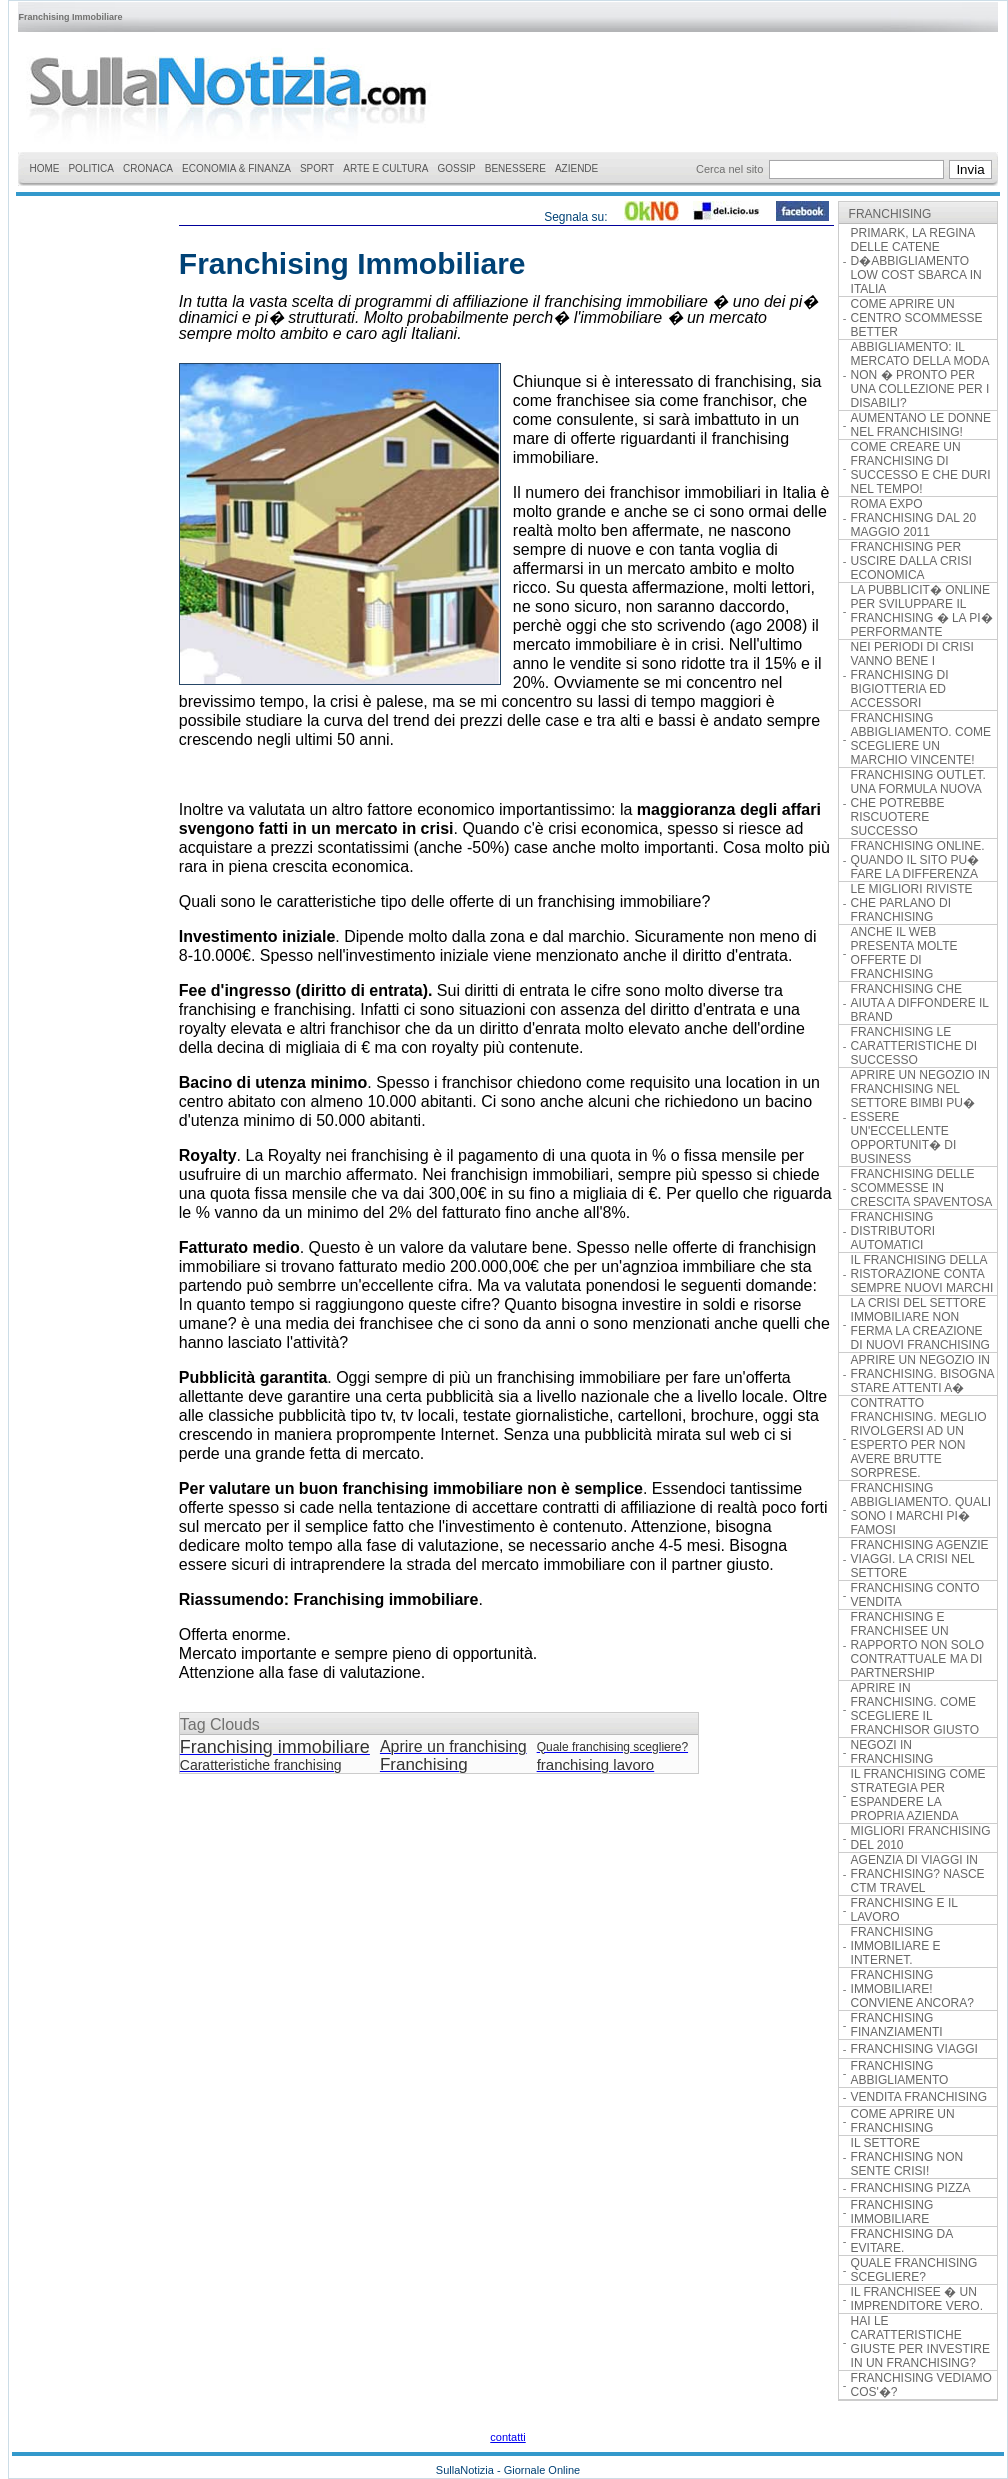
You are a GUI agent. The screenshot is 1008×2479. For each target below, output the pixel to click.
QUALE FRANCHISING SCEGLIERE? (914, 2270)
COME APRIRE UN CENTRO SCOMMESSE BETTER (917, 318)
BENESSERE (515, 168)
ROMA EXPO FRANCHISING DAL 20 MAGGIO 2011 (914, 518)
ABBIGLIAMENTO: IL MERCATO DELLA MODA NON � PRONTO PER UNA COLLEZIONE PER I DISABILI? (920, 375)
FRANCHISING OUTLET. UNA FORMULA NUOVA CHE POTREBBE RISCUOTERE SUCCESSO (918, 803)
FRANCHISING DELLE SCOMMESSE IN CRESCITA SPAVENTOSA (922, 1188)
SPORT (317, 168)
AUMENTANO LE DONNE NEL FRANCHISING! (921, 425)
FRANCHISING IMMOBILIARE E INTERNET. (896, 1946)
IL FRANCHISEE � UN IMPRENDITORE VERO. (917, 2299)
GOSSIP (456, 168)
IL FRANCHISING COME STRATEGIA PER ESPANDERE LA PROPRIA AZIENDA (918, 1795)
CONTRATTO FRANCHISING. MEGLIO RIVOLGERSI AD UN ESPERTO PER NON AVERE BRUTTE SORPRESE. (919, 1438)
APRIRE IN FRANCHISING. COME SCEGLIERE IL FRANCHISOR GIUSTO (915, 1709)
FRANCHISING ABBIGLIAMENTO (900, 2073)
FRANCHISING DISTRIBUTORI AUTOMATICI (893, 1231)
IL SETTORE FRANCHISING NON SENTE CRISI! (907, 2157)
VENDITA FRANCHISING (919, 2097)
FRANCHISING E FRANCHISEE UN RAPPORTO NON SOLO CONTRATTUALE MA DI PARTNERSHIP (918, 1645)
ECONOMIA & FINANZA (236, 168)
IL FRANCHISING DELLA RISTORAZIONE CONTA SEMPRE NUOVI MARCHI (922, 1274)
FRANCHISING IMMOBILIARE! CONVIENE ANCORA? (912, 1989)
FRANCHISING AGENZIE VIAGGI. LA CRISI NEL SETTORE (920, 1559)
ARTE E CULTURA (385, 168)
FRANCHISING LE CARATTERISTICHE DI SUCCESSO (914, 1046)
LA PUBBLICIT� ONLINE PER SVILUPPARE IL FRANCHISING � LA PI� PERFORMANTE (922, 611)
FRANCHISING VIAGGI (914, 2049)
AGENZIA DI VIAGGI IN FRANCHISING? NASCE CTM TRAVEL (918, 1874)
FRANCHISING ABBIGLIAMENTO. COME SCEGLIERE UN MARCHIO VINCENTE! (921, 739)
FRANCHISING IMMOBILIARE (892, 2212)
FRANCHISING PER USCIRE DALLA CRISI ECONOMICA (911, 561)
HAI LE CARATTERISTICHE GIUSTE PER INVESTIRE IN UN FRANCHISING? (920, 2342)
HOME (44, 168)
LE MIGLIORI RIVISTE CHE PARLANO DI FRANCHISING (912, 903)
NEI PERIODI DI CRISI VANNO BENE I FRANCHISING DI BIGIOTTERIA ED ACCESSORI (912, 675)
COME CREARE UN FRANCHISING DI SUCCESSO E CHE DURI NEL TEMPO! (921, 468)
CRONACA (148, 168)
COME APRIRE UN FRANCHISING (903, 2121)
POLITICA (91, 168)
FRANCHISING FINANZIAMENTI (897, 2025)
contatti (507, 2437)
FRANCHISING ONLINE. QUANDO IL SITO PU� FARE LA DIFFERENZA (918, 860)
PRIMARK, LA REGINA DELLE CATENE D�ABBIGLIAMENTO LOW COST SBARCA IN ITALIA (916, 261)
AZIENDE (576, 168)
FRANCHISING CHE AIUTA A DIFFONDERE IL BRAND (920, 1003)
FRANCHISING (890, 214)
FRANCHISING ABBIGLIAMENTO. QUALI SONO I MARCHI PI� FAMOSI (921, 1509)
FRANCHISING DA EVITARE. (902, 2241)
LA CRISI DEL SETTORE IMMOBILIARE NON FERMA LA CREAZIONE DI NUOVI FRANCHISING (920, 1324)
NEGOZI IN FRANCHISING (892, 1752)
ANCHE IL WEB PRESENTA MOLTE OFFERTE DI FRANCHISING (904, 953)
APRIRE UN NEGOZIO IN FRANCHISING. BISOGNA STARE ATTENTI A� (922, 1374)
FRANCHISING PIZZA (911, 2188)
